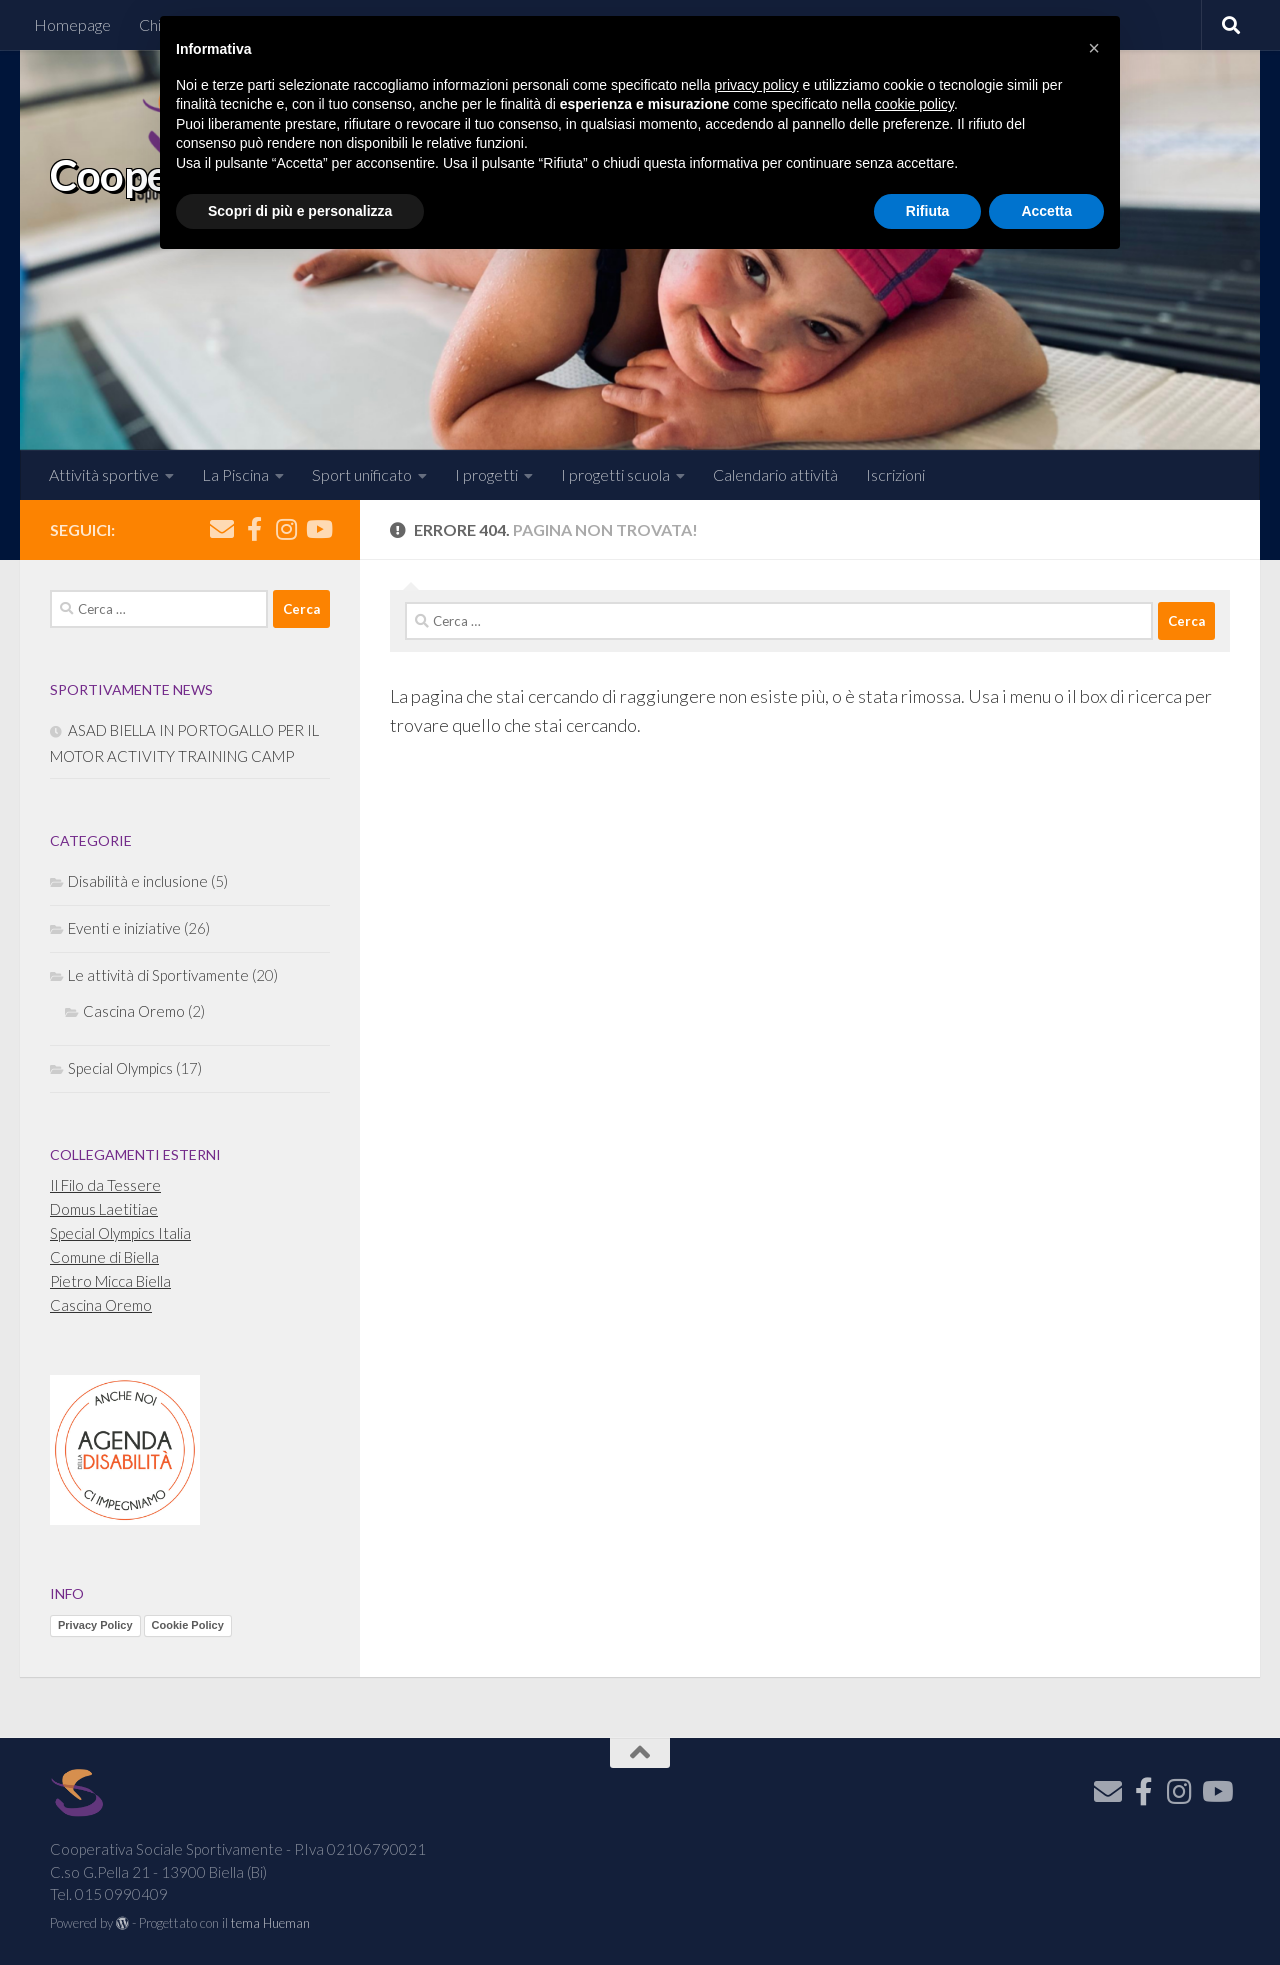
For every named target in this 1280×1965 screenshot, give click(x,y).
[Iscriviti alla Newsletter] (222, 529)
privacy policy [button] (757, 85)
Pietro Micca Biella (110, 1281)
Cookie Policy (188, 1625)
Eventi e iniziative (124, 928)
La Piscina (235, 474)
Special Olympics (120, 1068)
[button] (1094, 48)
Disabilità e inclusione (138, 881)
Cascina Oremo (134, 1011)
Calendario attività (775, 474)
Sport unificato (362, 474)
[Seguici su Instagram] (286, 529)
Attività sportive (104, 474)
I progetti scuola (615, 474)
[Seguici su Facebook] (254, 529)
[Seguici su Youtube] (318, 529)
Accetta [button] (1046, 211)
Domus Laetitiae (104, 1209)
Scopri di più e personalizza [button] (300, 211)
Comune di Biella (104, 1257)
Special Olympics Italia (120, 1233)
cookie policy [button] (914, 104)
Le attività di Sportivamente (158, 975)
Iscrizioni (895, 474)
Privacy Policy (95, 1625)
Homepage (72, 24)
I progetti (486, 474)
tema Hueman (270, 1923)
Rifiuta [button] (928, 211)
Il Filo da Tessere (105, 1185)
